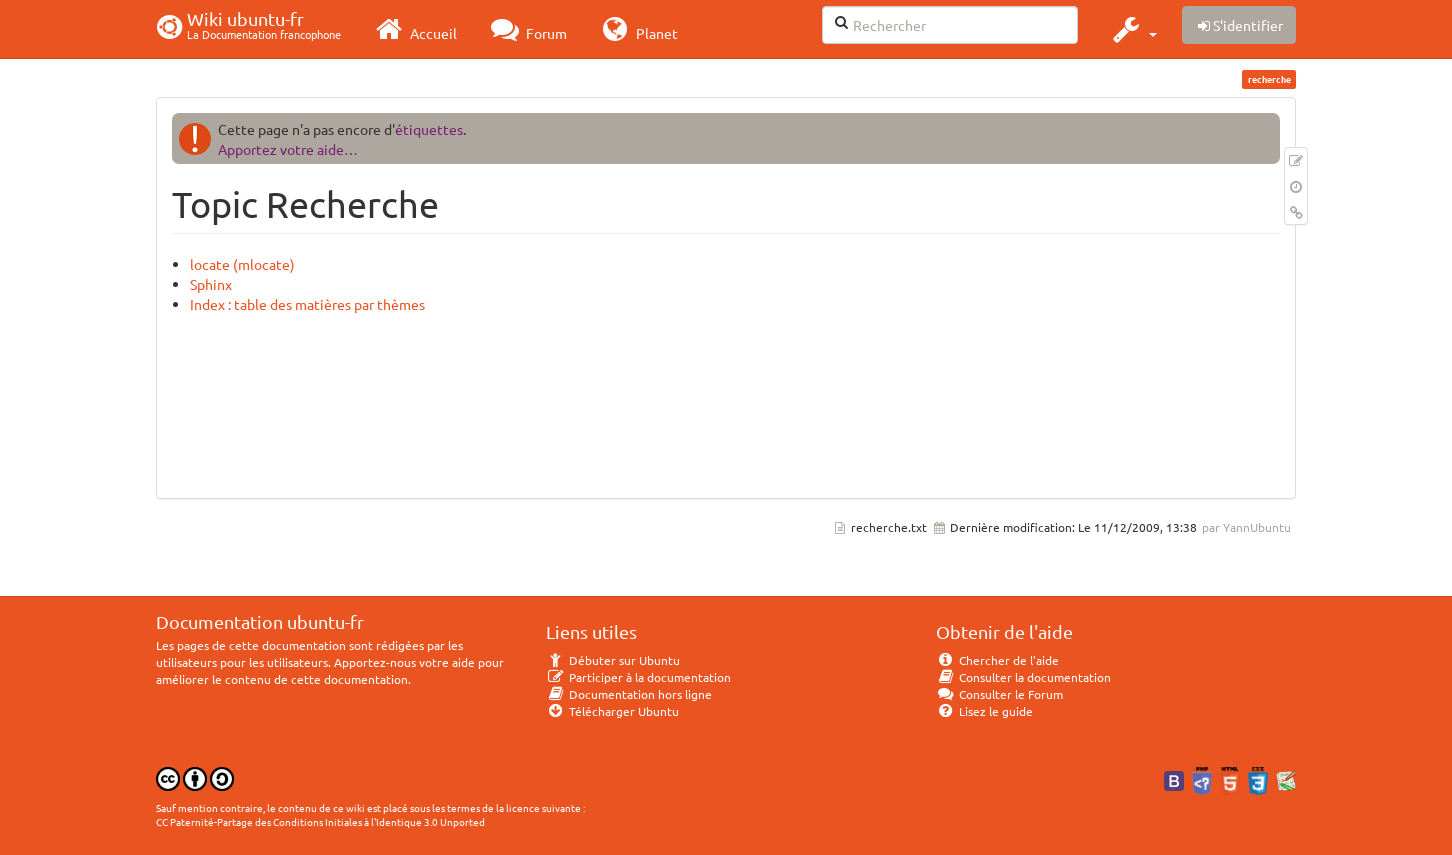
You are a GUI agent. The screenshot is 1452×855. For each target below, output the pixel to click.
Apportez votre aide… (288, 149)
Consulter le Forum (999, 694)
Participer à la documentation (638, 677)
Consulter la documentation (1023, 677)
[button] (1132, 29)
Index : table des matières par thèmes (307, 304)
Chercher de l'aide (997, 660)
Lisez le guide (984, 711)
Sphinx (211, 284)
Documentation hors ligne (629, 694)
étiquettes (429, 129)
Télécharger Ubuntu (612, 711)
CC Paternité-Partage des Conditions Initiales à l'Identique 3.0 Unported (320, 821)
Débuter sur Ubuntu (613, 660)
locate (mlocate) (242, 264)
